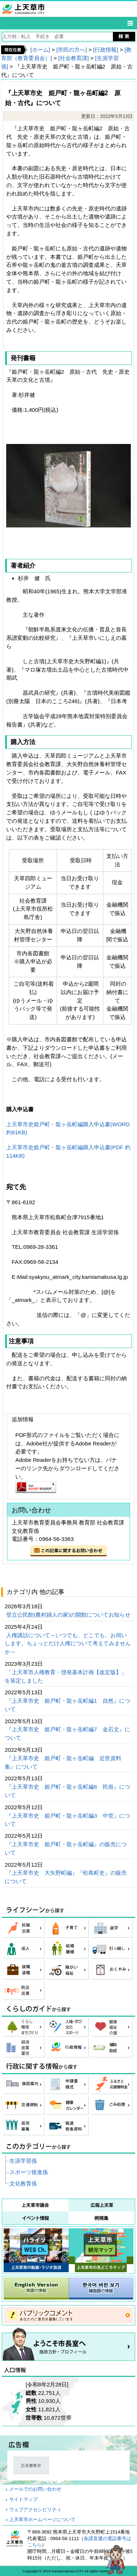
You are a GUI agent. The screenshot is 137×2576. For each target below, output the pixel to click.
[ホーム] (40, 49)
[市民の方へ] (71, 49)
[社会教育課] (73, 58)
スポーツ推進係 (28, 2172)
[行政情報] (105, 49)
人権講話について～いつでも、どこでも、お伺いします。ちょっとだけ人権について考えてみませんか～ (68, 1643)
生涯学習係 (23, 2161)
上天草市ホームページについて (42, 2519)
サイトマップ (23, 2499)
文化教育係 (23, 2183)
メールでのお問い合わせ (35, 2489)
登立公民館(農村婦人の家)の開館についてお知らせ (69, 1615)
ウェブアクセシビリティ (35, 2509)
